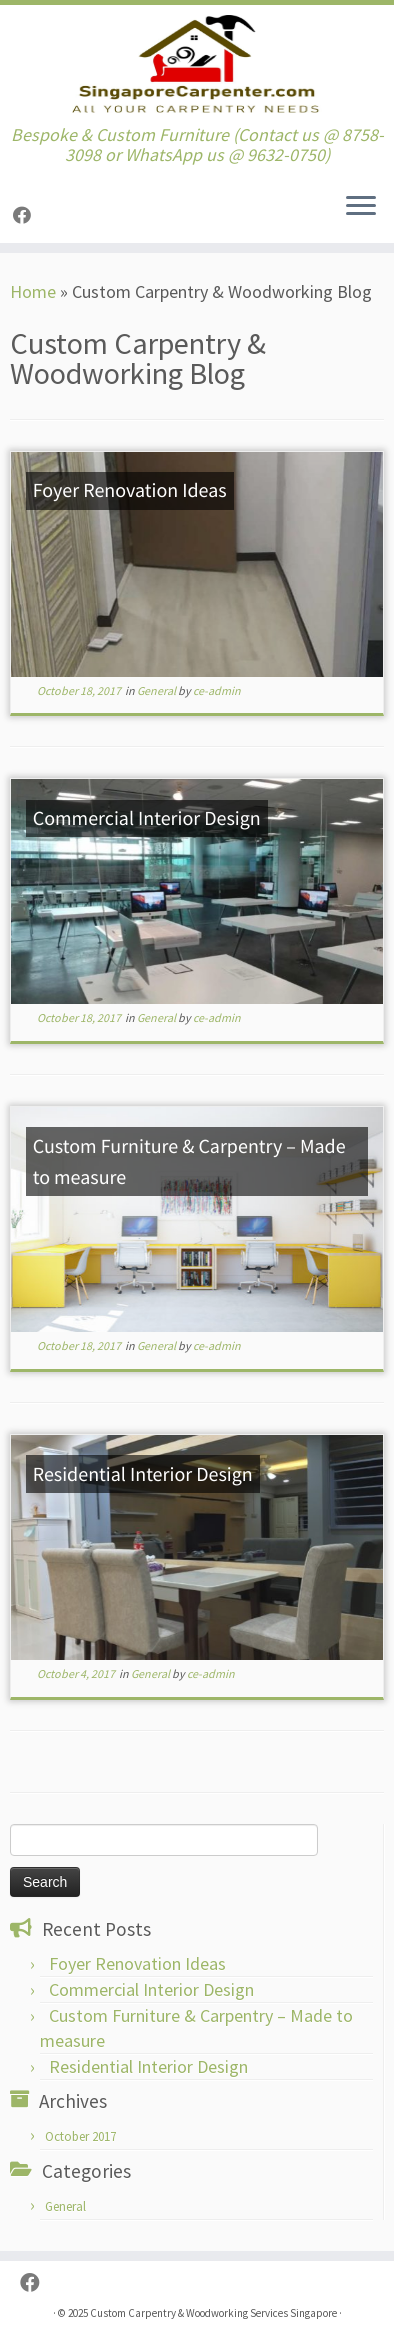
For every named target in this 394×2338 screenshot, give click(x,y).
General (157, 690)
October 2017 (80, 2136)
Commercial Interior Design (151, 1989)
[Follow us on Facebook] (25, 215)
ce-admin (217, 690)
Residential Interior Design (148, 2066)
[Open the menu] (361, 207)
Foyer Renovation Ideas (137, 1963)
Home (33, 291)
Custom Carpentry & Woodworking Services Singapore (213, 2313)
